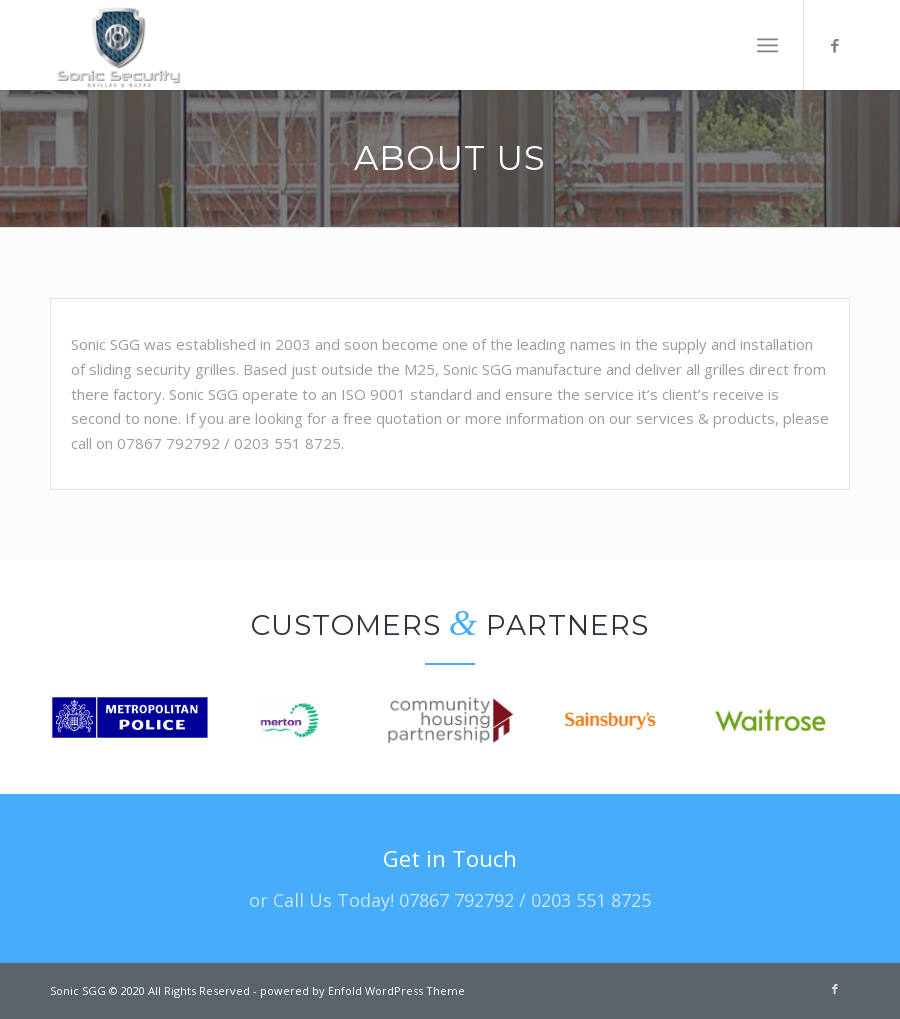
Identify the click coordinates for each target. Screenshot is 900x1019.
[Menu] (767, 45)
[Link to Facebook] (835, 45)
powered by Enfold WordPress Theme (362, 990)
